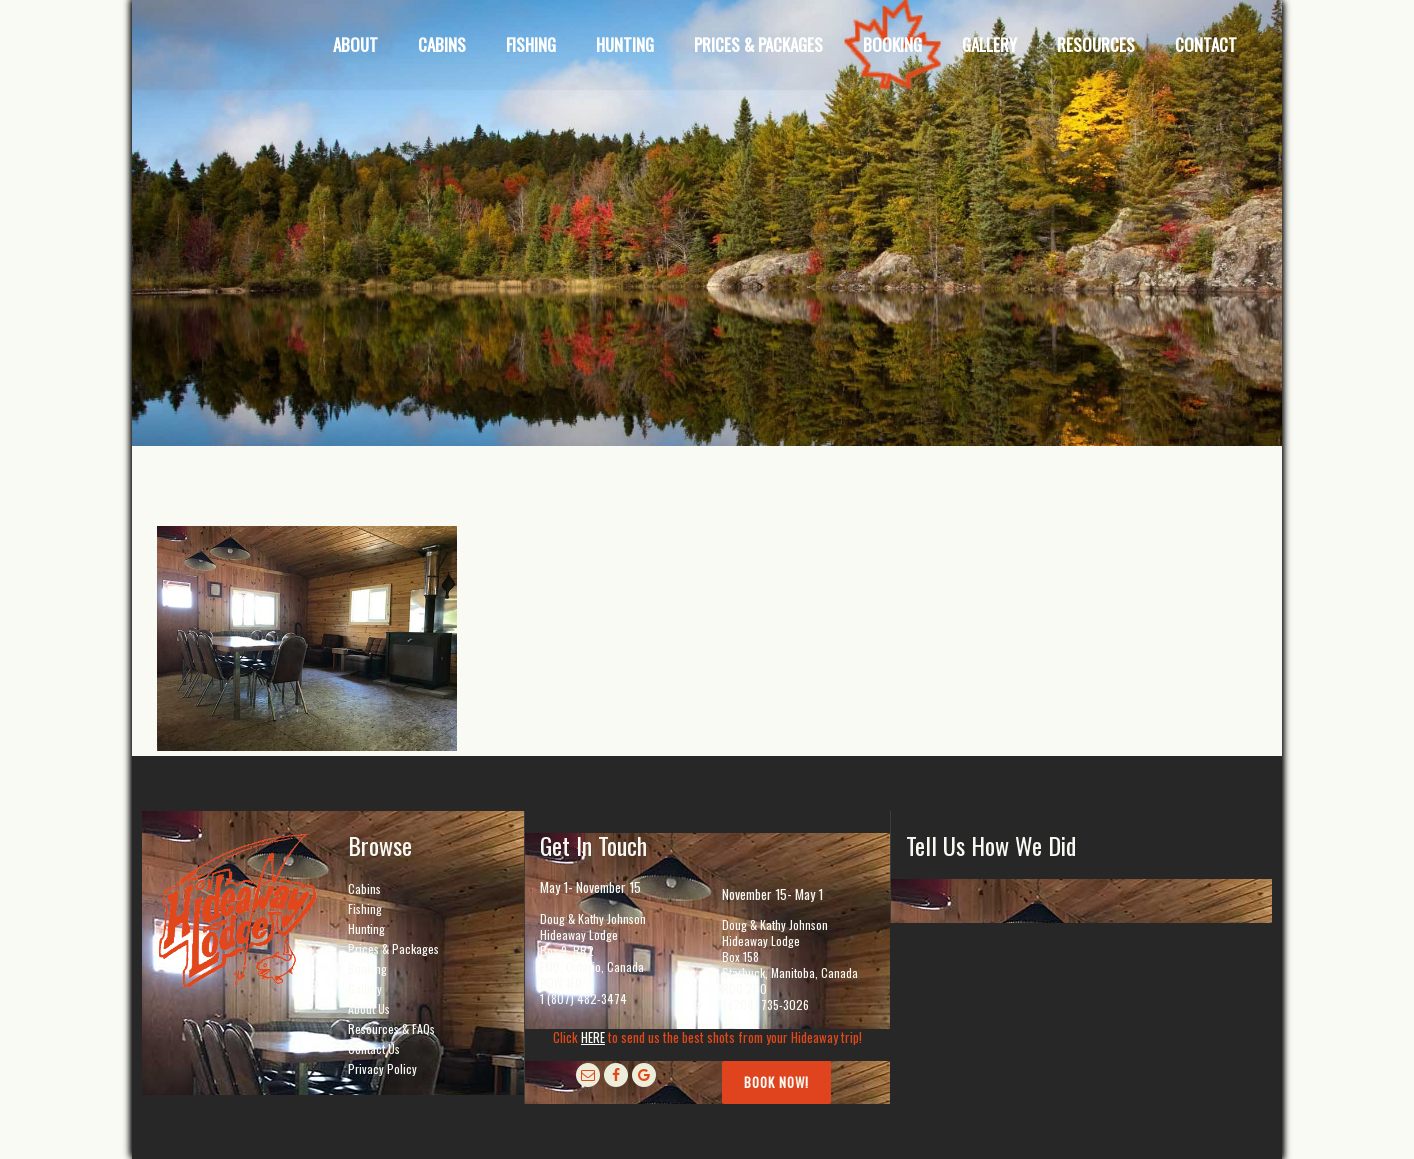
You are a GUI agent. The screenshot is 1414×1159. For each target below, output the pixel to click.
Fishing (365, 908)
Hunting (366, 928)
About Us (369, 1008)
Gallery (365, 988)
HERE (593, 1037)
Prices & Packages (393, 948)
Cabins (364, 888)
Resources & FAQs (391, 1028)
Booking (367, 968)
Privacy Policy (382, 1068)
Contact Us (374, 1048)
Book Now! (776, 1082)
